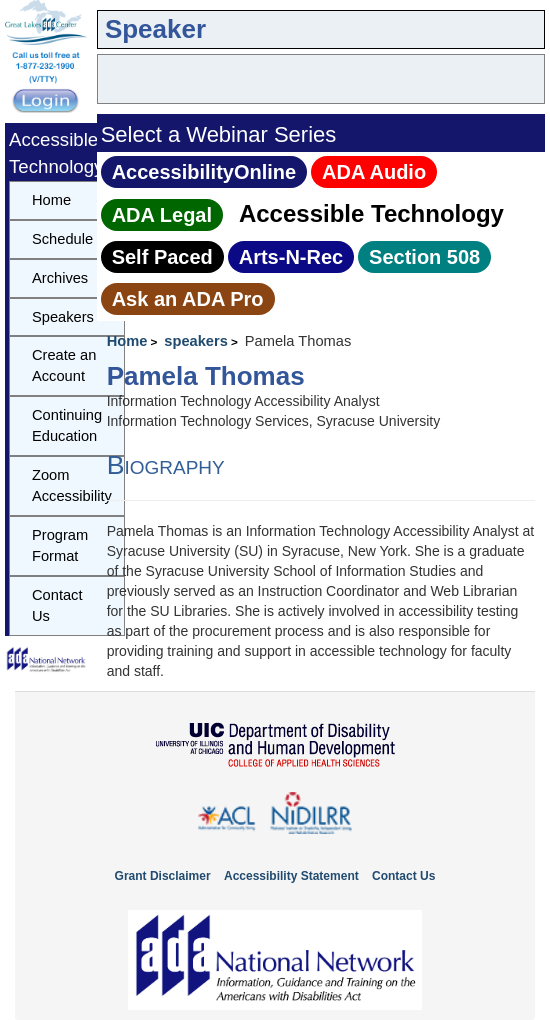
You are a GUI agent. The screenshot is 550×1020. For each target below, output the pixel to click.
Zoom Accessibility (72, 485)
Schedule (62, 239)
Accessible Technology (371, 213)
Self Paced (162, 257)
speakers (196, 341)
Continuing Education (67, 425)
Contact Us (57, 605)
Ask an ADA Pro (188, 299)
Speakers (63, 317)
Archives (60, 278)
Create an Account (64, 365)
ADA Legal (162, 215)
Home (127, 341)
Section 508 (424, 257)
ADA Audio (374, 172)
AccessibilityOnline (204, 172)
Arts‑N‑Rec (291, 257)
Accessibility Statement (291, 876)
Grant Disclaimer (163, 876)
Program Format (60, 545)
